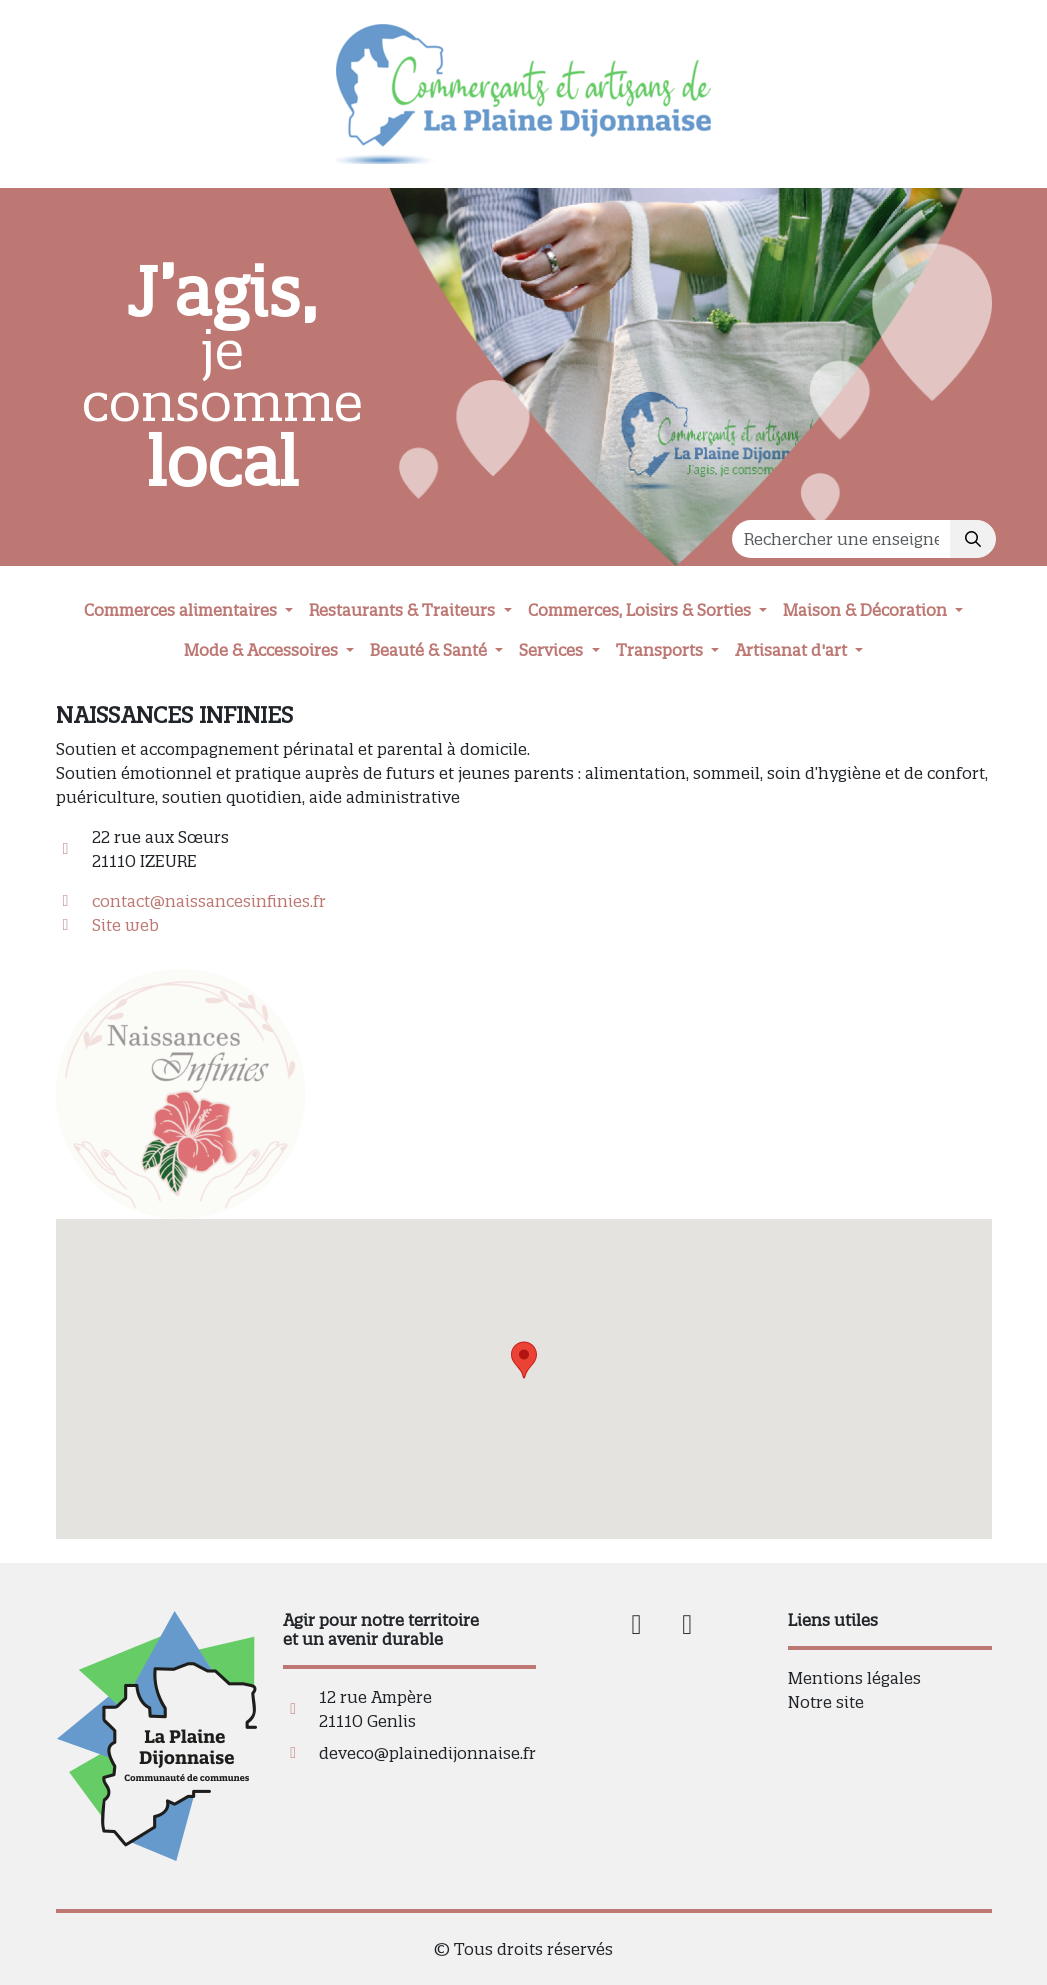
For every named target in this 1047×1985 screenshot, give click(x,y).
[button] (524, 1360)
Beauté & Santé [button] (430, 650)
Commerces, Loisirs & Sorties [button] (641, 610)
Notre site (826, 1702)
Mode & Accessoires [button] (263, 650)
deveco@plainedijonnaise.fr (427, 1753)
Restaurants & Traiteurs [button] (404, 610)
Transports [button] (661, 650)
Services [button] (553, 650)
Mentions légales (854, 1678)
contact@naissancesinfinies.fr (209, 901)
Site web (125, 925)
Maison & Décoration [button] (867, 610)
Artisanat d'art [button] (793, 650)
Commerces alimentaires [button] (182, 610)
